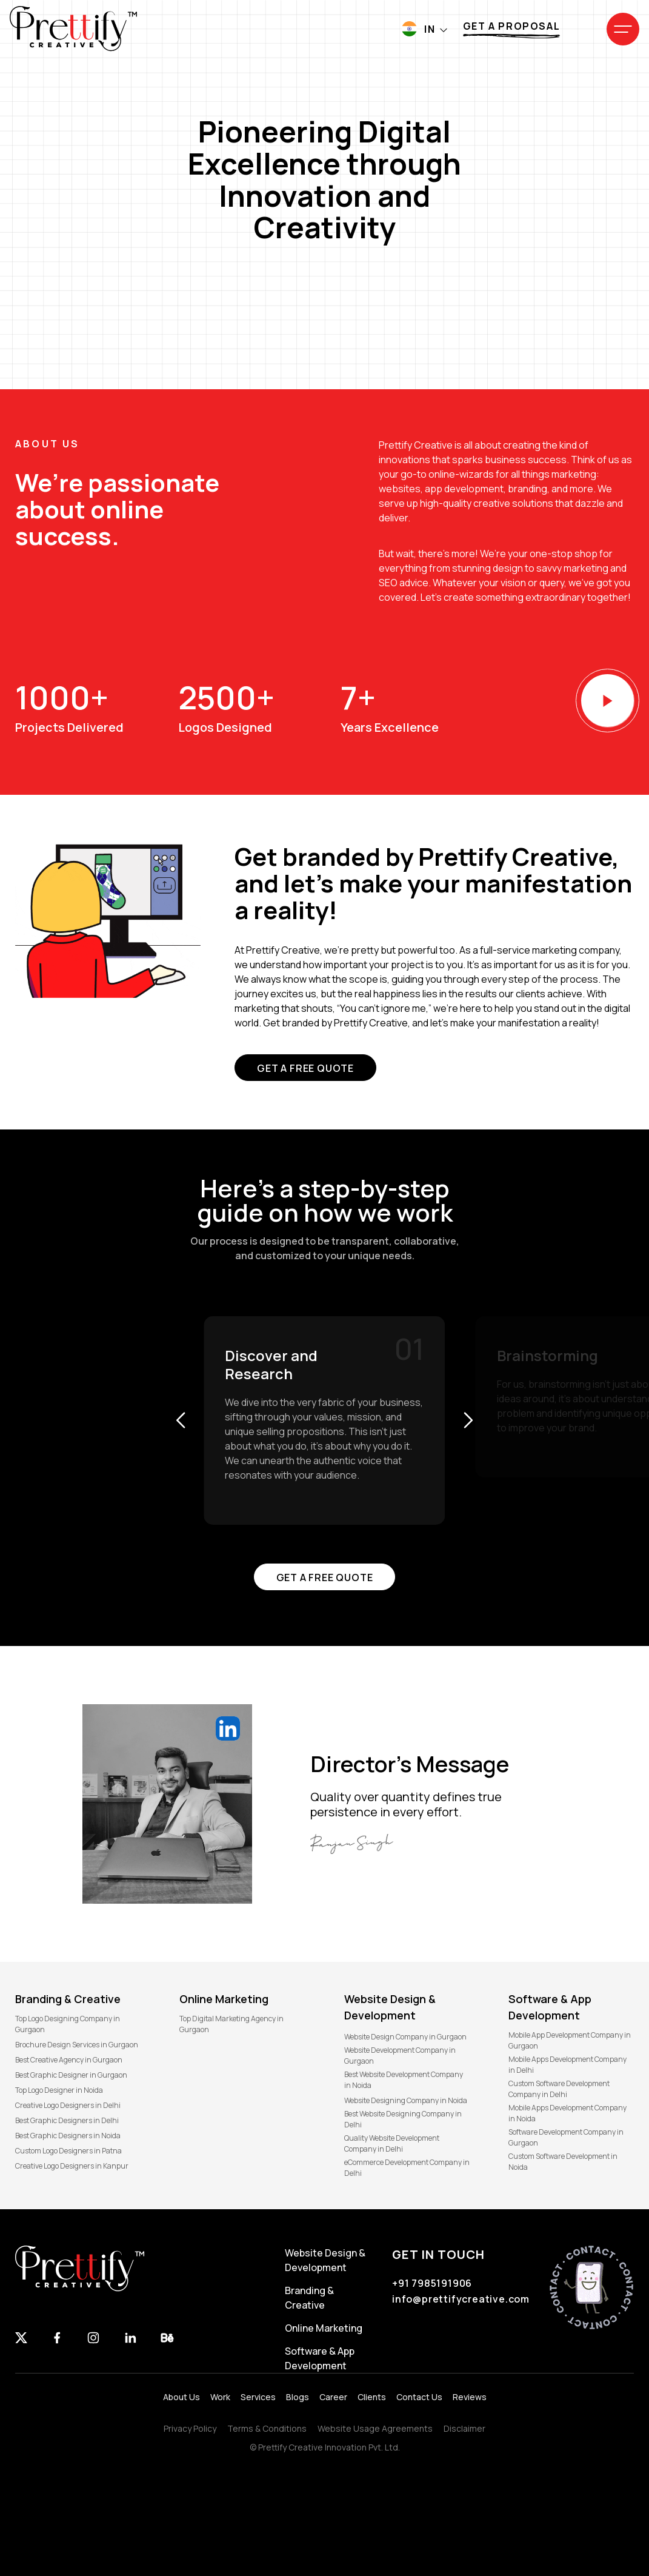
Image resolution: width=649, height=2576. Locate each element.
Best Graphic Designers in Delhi (67, 2120)
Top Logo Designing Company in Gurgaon (67, 2024)
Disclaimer (464, 2428)
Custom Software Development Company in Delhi (559, 2088)
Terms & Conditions (267, 2428)
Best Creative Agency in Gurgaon (68, 2060)
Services (258, 2397)
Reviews (470, 2397)
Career (333, 2397)
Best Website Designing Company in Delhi (403, 2119)
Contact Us (419, 2397)
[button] (180, 1420)
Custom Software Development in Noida (562, 2161)
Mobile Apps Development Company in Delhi (567, 2064)
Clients (372, 2397)
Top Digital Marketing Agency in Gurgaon (231, 2024)
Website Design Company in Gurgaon (405, 2037)
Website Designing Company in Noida (405, 2100)
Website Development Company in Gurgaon (400, 2055)
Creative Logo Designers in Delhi (68, 2105)
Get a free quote (305, 1068)
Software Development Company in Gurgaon (566, 2137)
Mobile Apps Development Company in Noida (567, 2113)
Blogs (297, 2397)
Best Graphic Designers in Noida (68, 2135)
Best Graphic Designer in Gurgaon (71, 2075)
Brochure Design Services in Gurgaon (76, 2044)
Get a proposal (511, 26)
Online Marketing (323, 2328)
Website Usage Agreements (375, 2428)
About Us (181, 2397)
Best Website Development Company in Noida (403, 2079)
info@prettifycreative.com (461, 2299)
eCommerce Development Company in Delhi (407, 2167)
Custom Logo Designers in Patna (68, 2151)
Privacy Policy (190, 2428)
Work (220, 2397)
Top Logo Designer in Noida (59, 2090)
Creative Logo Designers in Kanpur (71, 2166)
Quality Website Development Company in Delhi (391, 2143)
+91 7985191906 (432, 2283)
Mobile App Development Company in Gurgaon (569, 2040)
